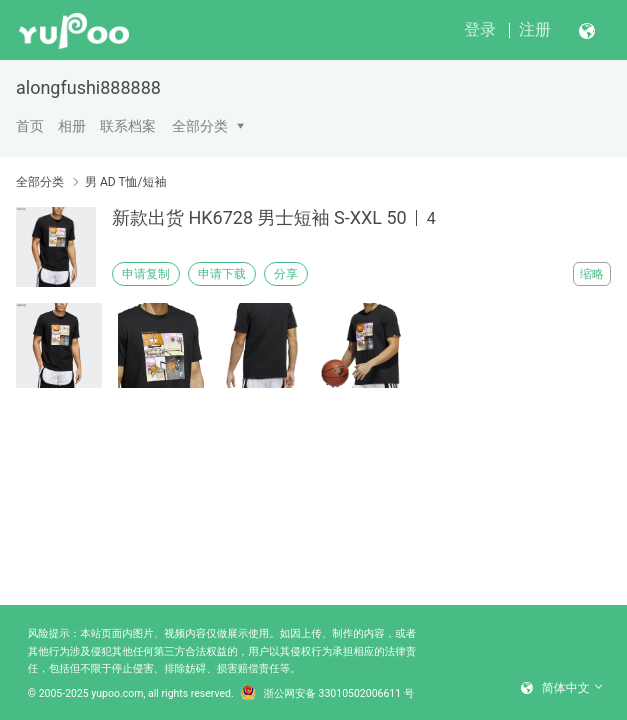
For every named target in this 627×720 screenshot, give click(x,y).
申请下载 (222, 274)
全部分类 (200, 126)
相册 (72, 126)
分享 (286, 274)
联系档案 (128, 126)
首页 (30, 126)
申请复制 (146, 274)
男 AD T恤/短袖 (126, 182)
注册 (535, 29)
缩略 (592, 274)
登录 (480, 29)
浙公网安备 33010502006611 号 (328, 694)
